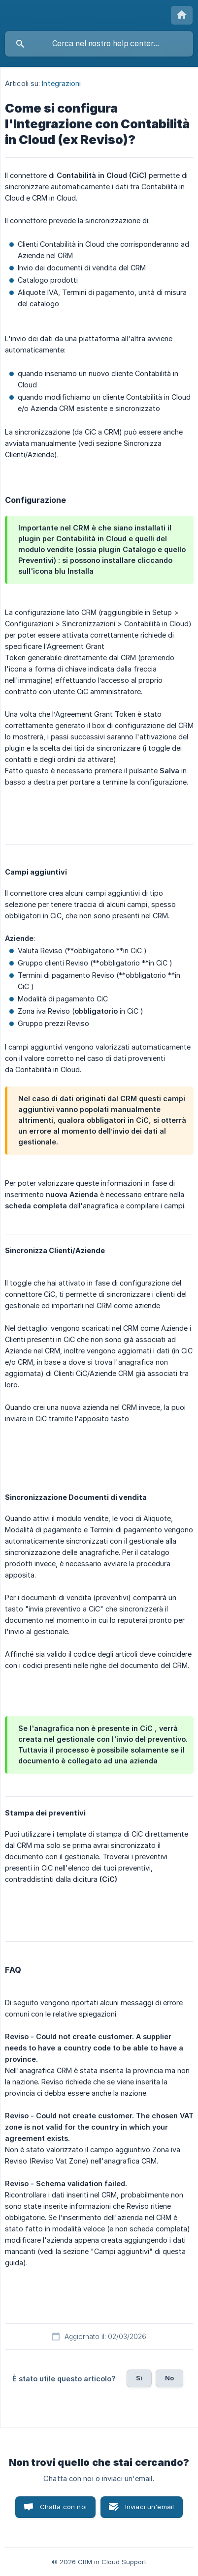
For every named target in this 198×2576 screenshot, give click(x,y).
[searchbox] (99, 44)
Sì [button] (139, 2378)
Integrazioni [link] (61, 83)
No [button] (169, 2378)
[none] (182, 15)
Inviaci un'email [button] (149, 2507)
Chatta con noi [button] (63, 2507)
